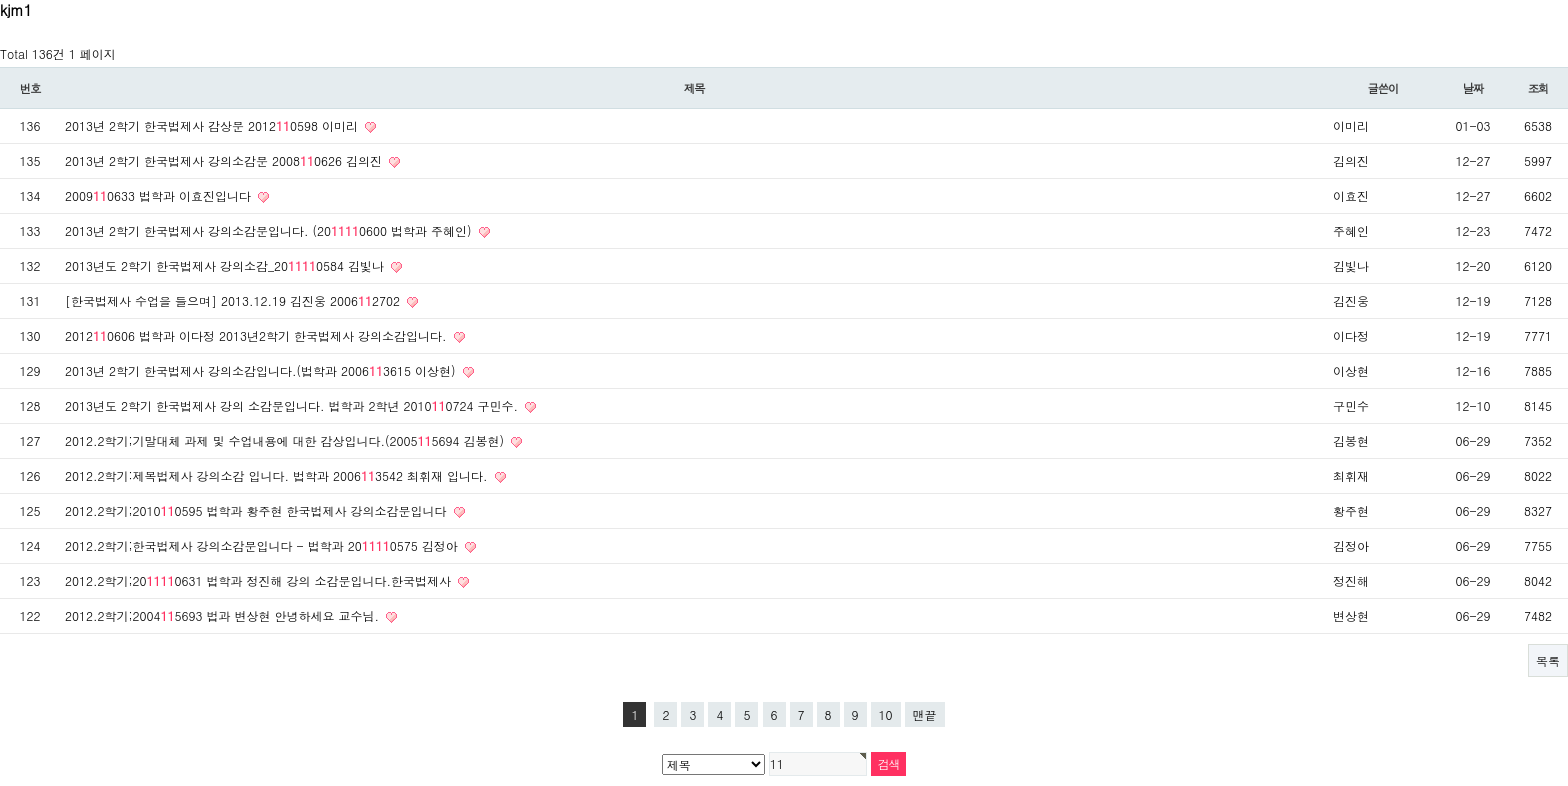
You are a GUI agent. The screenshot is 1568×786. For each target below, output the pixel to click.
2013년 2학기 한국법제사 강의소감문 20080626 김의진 (225, 160)
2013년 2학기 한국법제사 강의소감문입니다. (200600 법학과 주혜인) (270, 230)
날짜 (1473, 88)
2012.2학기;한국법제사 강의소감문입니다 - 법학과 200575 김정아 (263, 545)
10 (886, 714)
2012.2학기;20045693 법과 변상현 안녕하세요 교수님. (224, 615)
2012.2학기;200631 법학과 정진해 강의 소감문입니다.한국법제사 (260, 580)
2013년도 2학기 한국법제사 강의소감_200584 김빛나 (226, 265)
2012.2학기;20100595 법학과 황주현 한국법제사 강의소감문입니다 (258, 510)
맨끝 (925, 714)
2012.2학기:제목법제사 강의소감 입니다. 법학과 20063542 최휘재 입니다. (278, 475)
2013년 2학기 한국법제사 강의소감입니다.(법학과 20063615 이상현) (262, 370)
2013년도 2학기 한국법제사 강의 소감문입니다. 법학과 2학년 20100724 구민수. (293, 405)
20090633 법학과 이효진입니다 (160, 195)
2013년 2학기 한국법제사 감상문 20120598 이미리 (213, 125)
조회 (1538, 88)
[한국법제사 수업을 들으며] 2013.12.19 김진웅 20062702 (234, 300)
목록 (1548, 660)
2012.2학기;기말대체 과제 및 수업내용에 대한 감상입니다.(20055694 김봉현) (286, 440)
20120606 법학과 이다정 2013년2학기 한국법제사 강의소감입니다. (258, 335)
